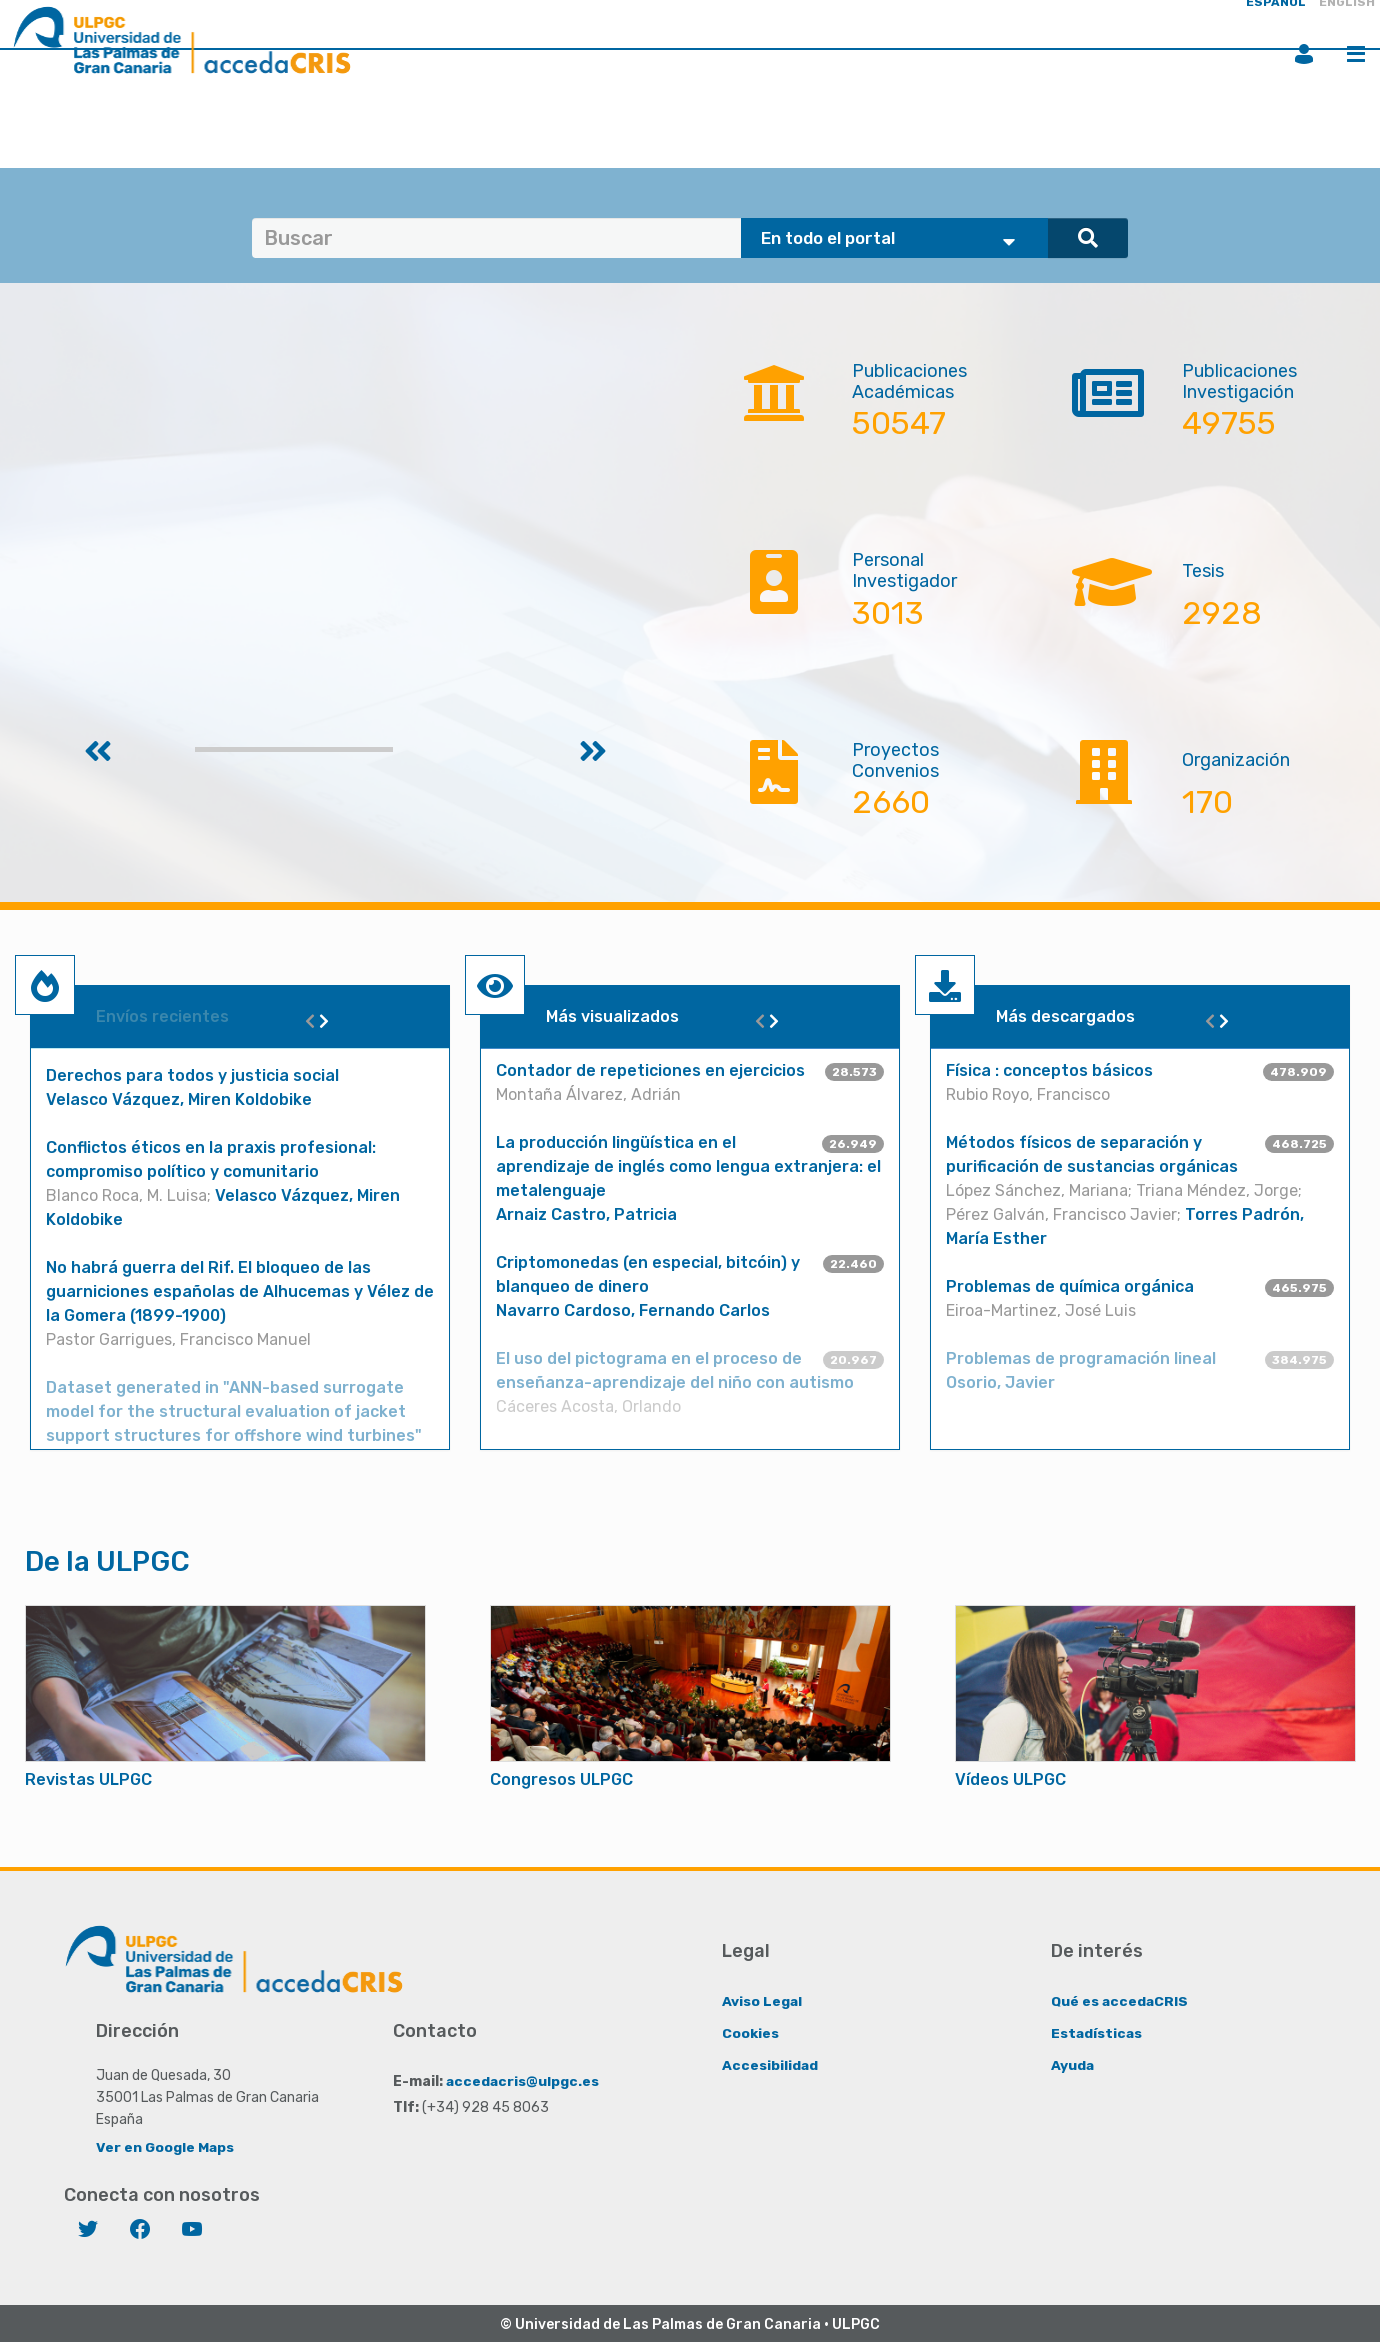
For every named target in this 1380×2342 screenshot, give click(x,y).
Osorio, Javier (1000, 1382)
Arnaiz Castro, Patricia (586, 1214)
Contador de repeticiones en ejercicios (650, 1070)
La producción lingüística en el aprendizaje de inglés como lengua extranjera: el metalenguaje (688, 1166)
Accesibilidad (770, 2064)
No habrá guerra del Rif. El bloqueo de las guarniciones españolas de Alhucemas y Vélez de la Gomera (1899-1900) (240, 1291)
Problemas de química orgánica (1070, 1286)
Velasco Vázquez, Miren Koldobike (179, 1099)
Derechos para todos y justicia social (192, 1075)
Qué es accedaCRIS (1120, 2000)
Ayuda (1073, 2064)
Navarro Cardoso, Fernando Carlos (633, 1310)
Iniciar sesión (1304, 54)
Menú (1356, 54)
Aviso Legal (762, 2000)
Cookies (750, 2032)
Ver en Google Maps (165, 2146)
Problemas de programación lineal (1081, 1358)
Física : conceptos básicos (1049, 1070)
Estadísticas (1097, 2032)
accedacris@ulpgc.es (523, 2080)
